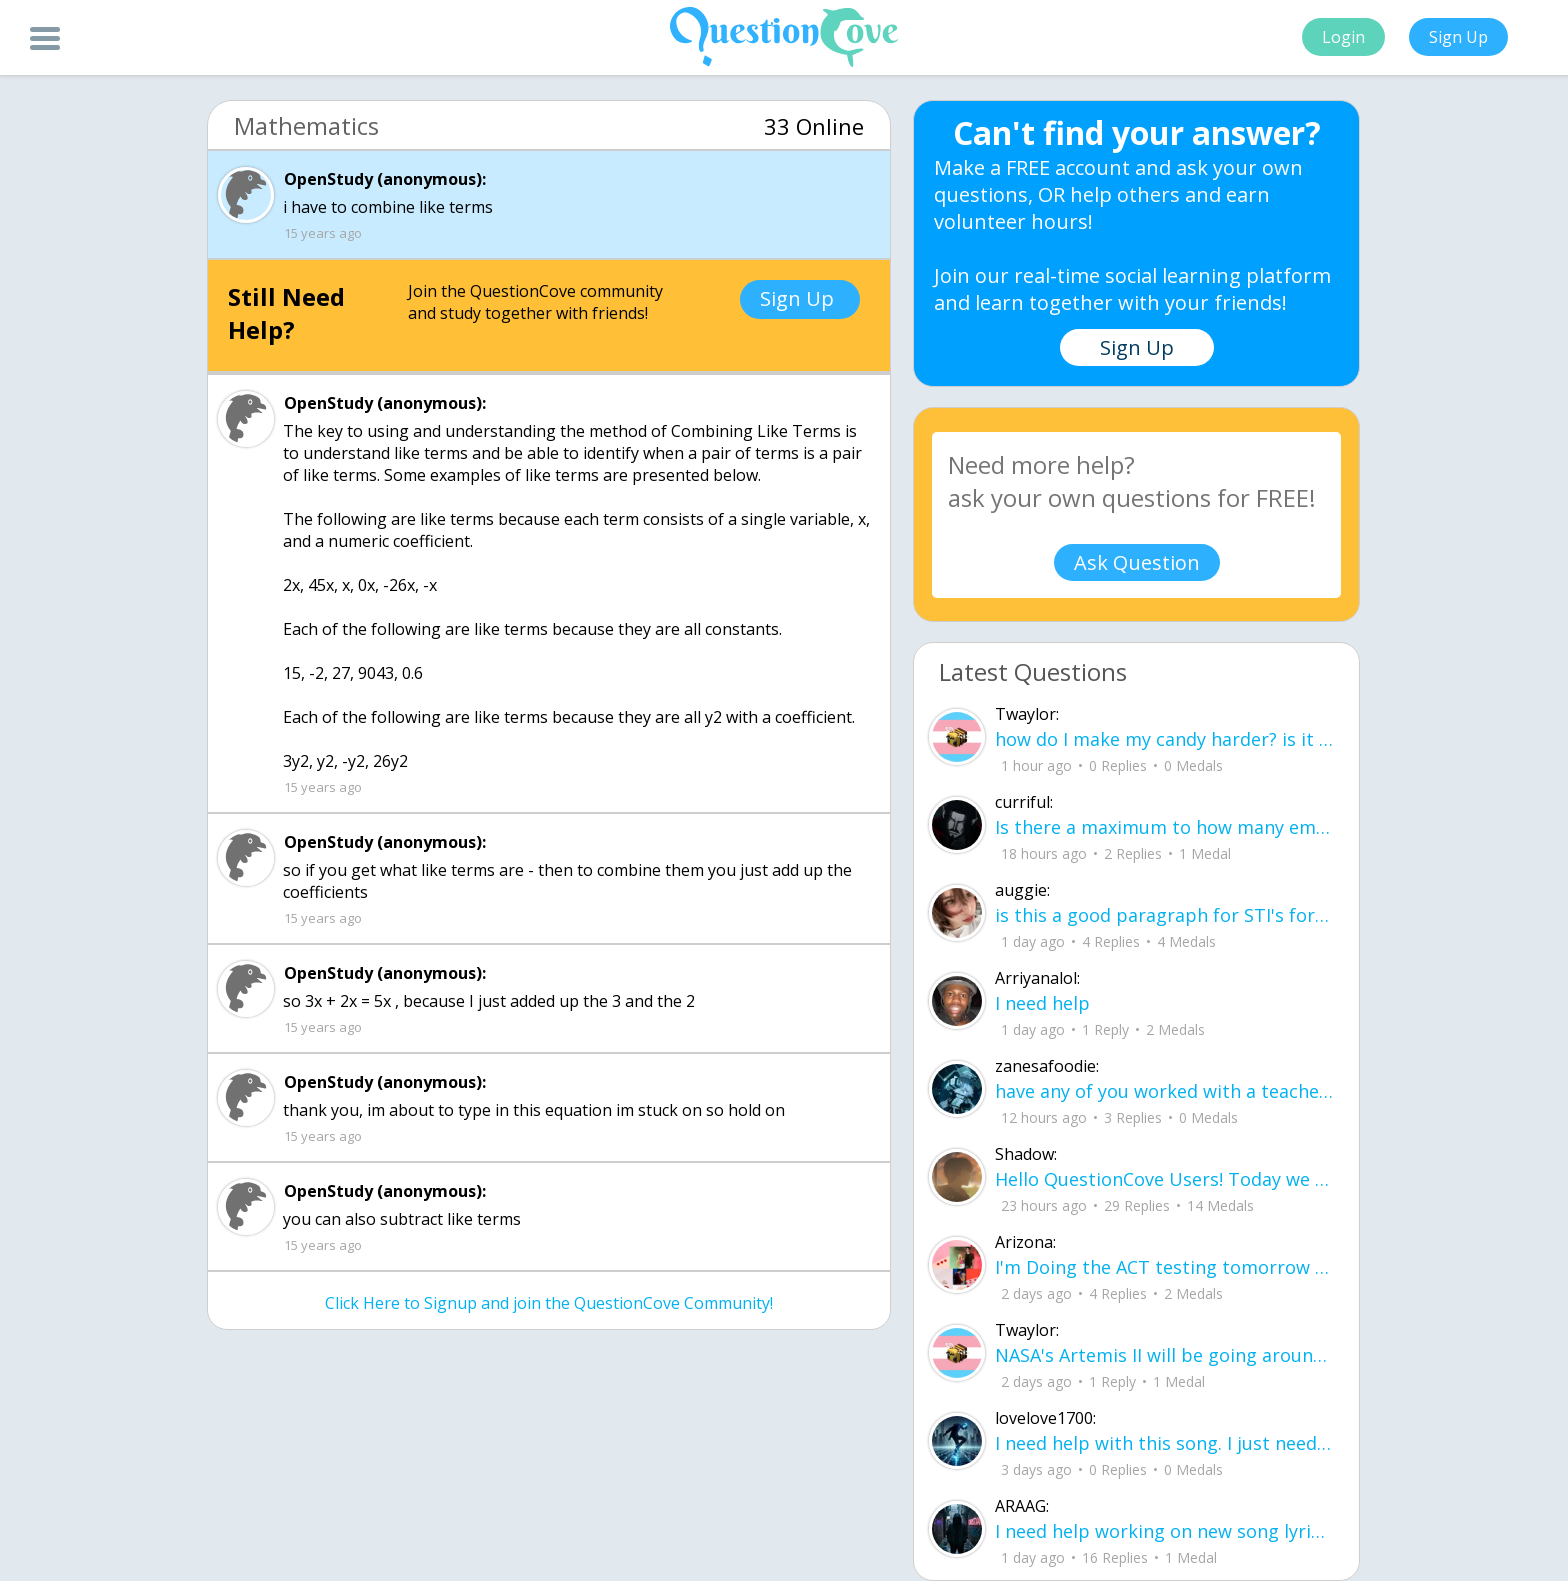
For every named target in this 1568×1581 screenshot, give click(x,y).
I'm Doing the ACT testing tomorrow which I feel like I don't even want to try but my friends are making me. (1164, 1267)
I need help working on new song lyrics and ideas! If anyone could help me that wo (1164, 1531)
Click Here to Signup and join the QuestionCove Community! (549, 1303)
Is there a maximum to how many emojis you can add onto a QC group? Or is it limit (1164, 827)
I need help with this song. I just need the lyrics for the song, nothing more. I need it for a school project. (1164, 1443)
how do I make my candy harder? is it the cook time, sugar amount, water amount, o (1164, 739)
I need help (1042, 1003)
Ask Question (1137, 562)
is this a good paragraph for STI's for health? (1164, 915)
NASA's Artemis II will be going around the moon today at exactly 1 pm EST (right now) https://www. (1164, 1355)
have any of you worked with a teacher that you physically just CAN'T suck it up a (1164, 1091)
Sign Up (1458, 37)
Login (1343, 37)
